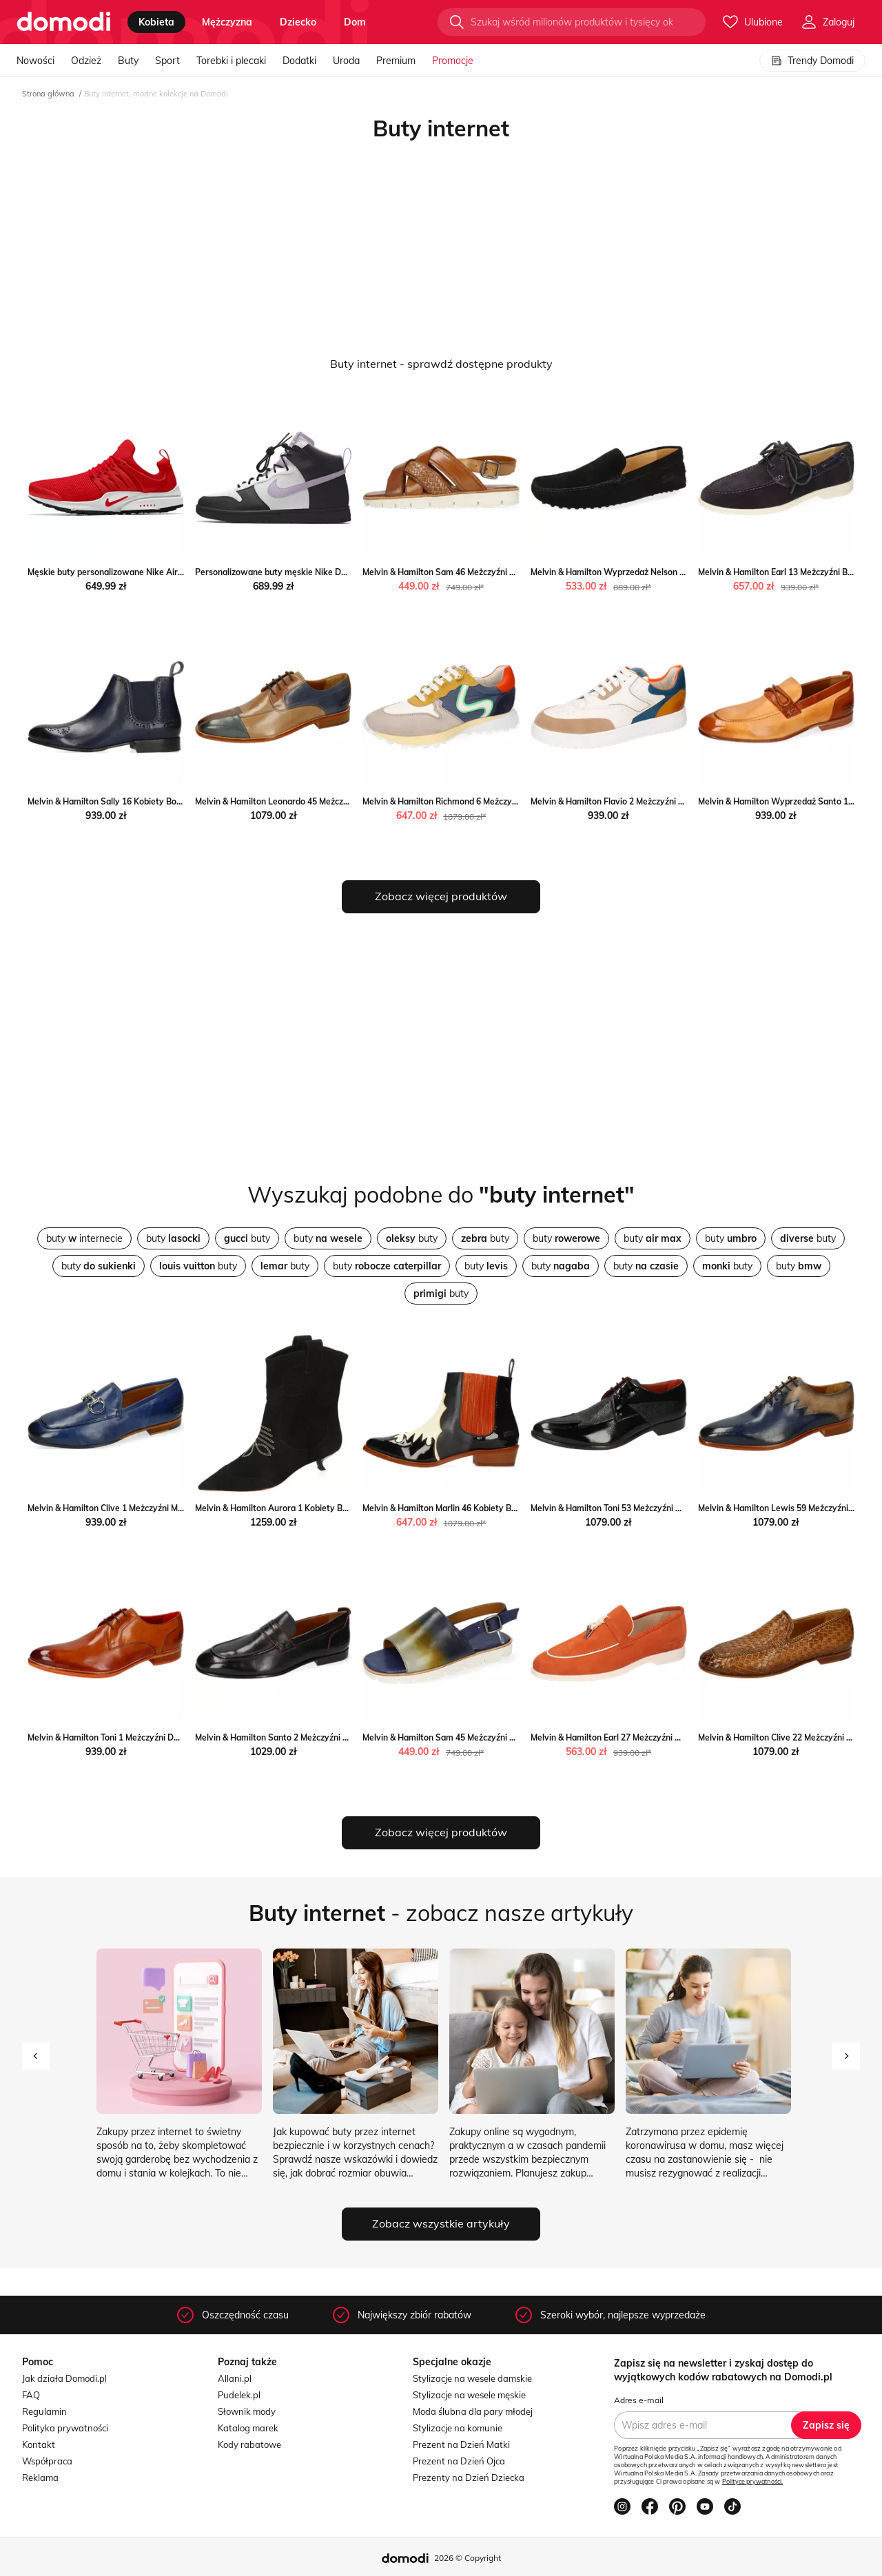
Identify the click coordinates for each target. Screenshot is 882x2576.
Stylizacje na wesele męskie (469, 2394)
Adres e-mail (639, 2400)
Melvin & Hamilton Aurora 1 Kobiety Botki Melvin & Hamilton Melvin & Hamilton (349, 1508)
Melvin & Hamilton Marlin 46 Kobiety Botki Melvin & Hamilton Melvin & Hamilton (517, 1508)
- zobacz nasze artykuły (441, 1912)
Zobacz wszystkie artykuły (441, 2223)
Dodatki (299, 60)
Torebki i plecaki (231, 60)
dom (355, 22)
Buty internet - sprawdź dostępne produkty (441, 364)
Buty (128, 60)
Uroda (346, 60)
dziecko (298, 22)
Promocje (452, 60)
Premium (396, 60)
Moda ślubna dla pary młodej (473, 2411)
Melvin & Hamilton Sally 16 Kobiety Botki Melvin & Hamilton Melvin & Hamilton (180, 801)
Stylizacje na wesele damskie (472, 2378)
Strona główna (48, 93)
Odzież (86, 60)
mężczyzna (227, 22)
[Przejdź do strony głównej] (64, 22)
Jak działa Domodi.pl (64, 2378)
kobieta (156, 22)
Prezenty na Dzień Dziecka (468, 2477)
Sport (167, 60)
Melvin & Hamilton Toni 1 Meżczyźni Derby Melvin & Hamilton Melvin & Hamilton (183, 1737)
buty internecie (84, 1238)
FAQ (31, 2394)
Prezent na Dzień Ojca (459, 2460)
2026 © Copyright (467, 2558)
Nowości (35, 60)
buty (173, 1238)
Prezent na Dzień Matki (461, 2444)
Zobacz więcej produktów (441, 896)
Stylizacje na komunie (457, 2427)
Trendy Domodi (812, 60)
